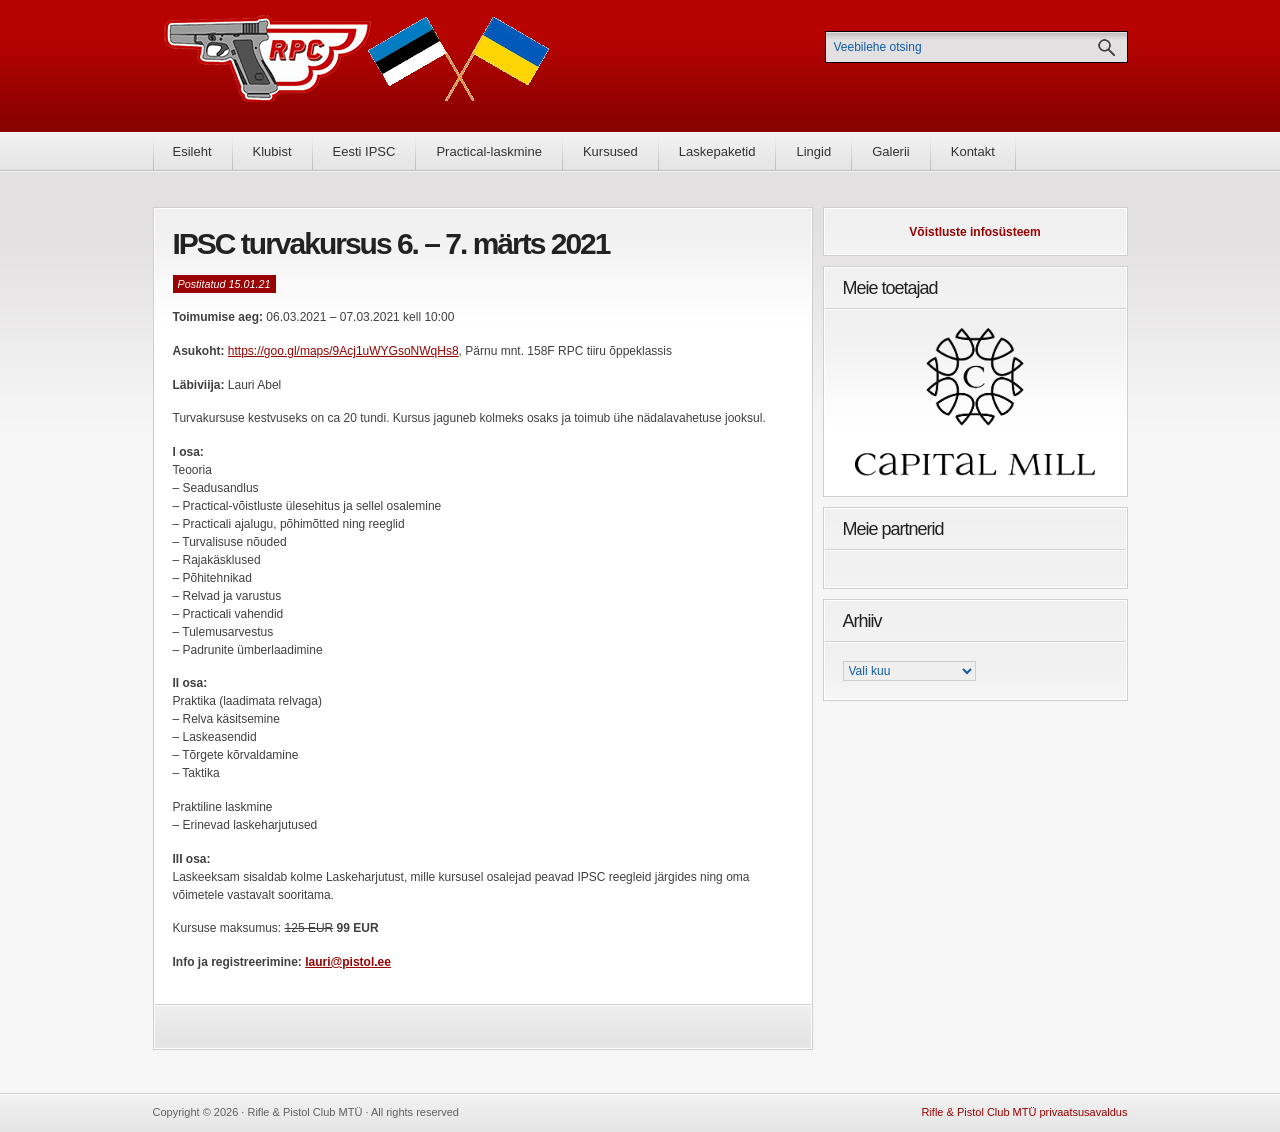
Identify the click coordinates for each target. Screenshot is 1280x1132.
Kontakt (973, 151)
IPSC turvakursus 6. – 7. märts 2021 (391, 243)
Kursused (610, 151)
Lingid (813, 151)
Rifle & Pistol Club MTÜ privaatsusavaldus (1024, 1112)
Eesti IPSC (364, 151)
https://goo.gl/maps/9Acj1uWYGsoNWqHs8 (343, 351)
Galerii (891, 151)
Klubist (272, 151)
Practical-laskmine (488, 151)
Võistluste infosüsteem (974, 232)
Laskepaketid (717, 151)
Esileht (192, 151)
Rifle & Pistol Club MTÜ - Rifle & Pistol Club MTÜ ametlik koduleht (357, 65)
